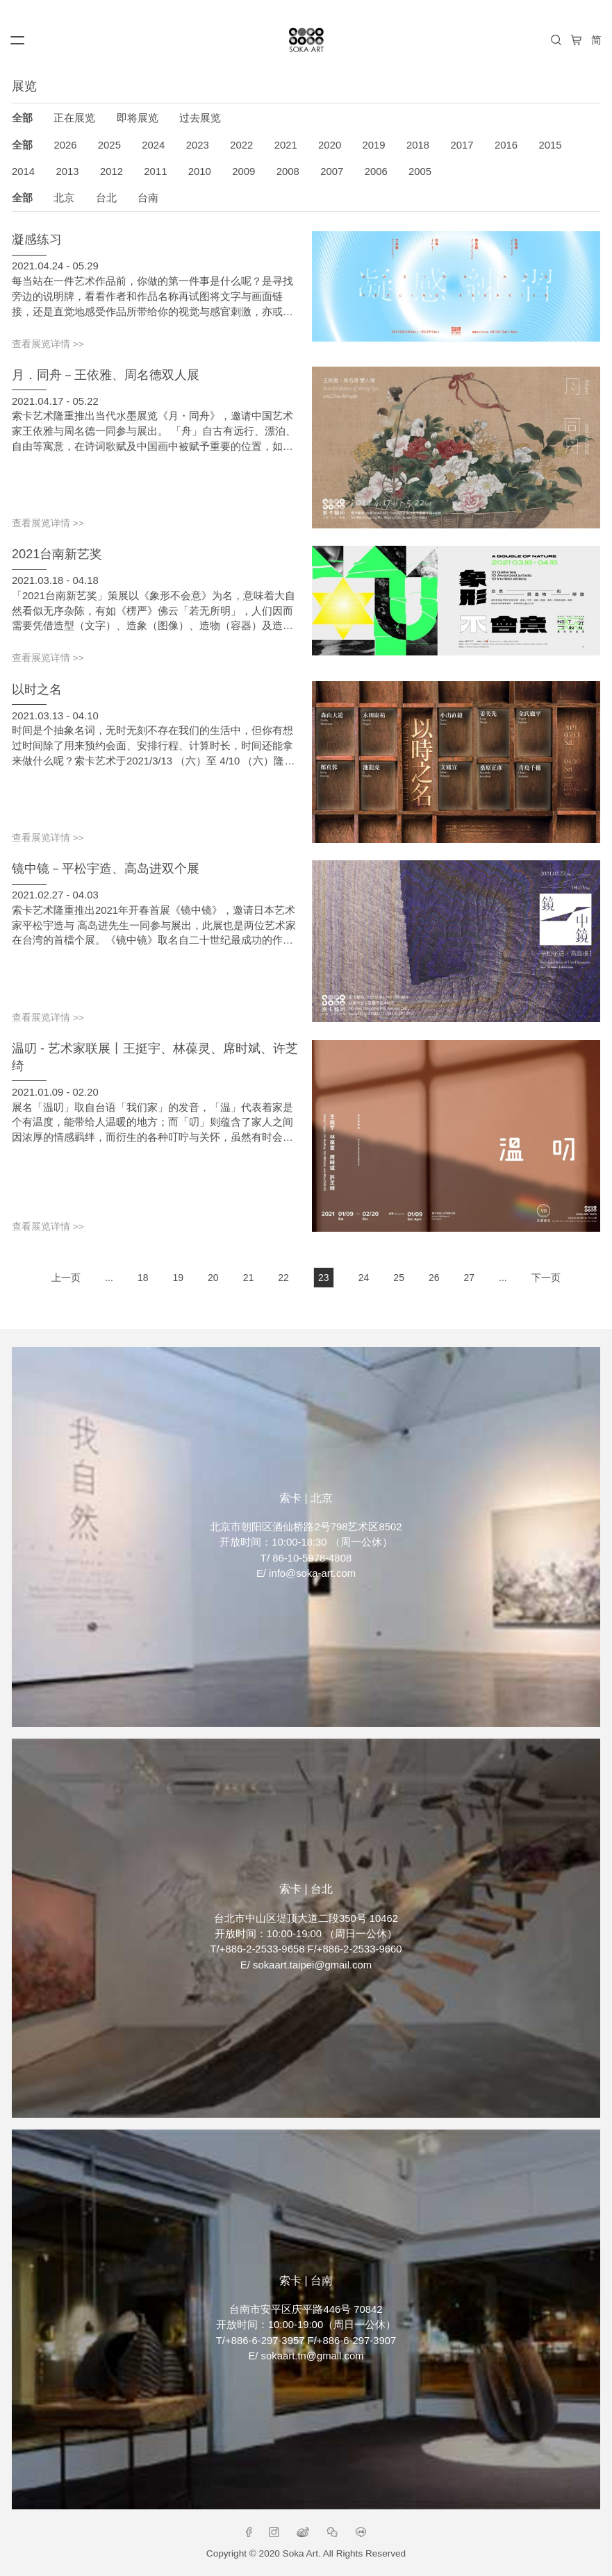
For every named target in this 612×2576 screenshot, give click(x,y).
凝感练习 (37, 239)
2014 (23, 171)
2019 (374, 145)
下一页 (546, 1277)
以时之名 (37, 689)
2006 (376, 171)
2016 (506, 145)
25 (398, 1277)
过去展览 (200, 118)
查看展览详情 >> (48, 344)
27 (469, 1277)
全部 (22, 118)
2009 (243, 171)
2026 (64, 145)
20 (213, 1277)
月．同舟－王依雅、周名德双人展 (105, 375)
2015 (549, 145)
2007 (331, 171)
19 (177, 1277)
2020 (329, 145)
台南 (148, 197)
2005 (419, 171)
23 (323, 1277)
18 (143, 1277)
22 (283, 1277)
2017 (461, 145)
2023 (197, 145)
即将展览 (137, 118)
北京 (63, 197)
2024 (153, 145)
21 (248, 1277)
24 (364, 1277)
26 (434, 1277)
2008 (287, 171)
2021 (285, 145)
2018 (417, 145)
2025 (109, 145)
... (109, 1277)
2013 (67, 171)
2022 (241, 145)
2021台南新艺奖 (57, 554)
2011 (155, 171)
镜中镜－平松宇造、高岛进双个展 (105, 869)
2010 (199, 171)
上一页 (66, 1277)
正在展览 (74, 118)
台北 (106, 197)
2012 (111, 171)
